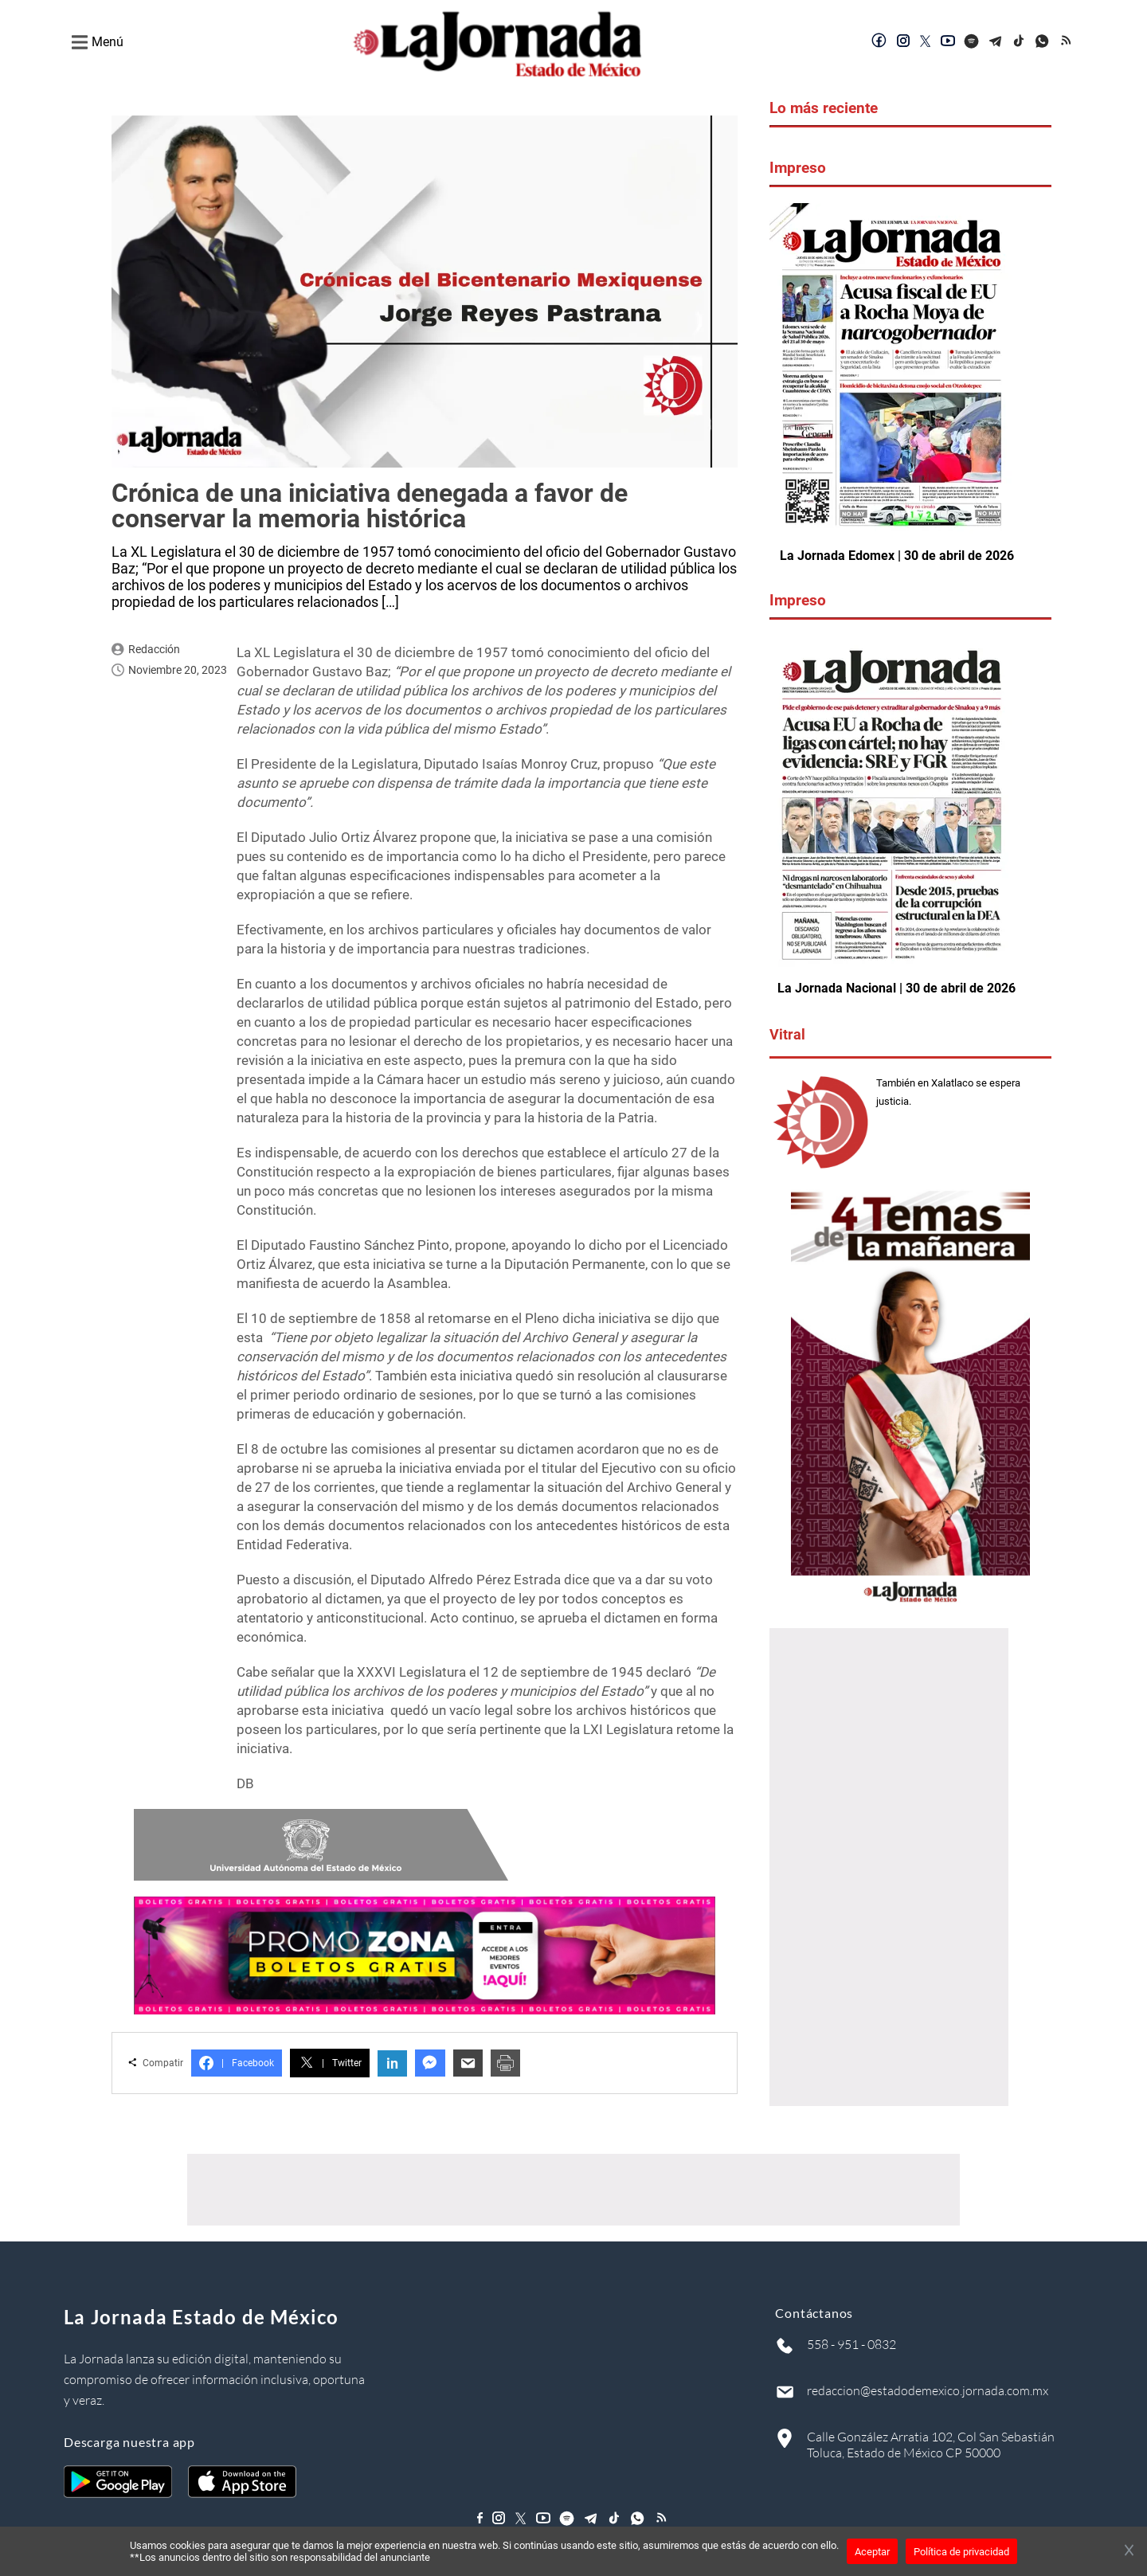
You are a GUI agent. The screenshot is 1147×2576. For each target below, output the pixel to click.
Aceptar (872, 2552)
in (392, 2063)
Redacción (154, 649)
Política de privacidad (961, 2552)
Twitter (330, 2063)
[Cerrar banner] (1129, 2551)
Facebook (236, 2063)
